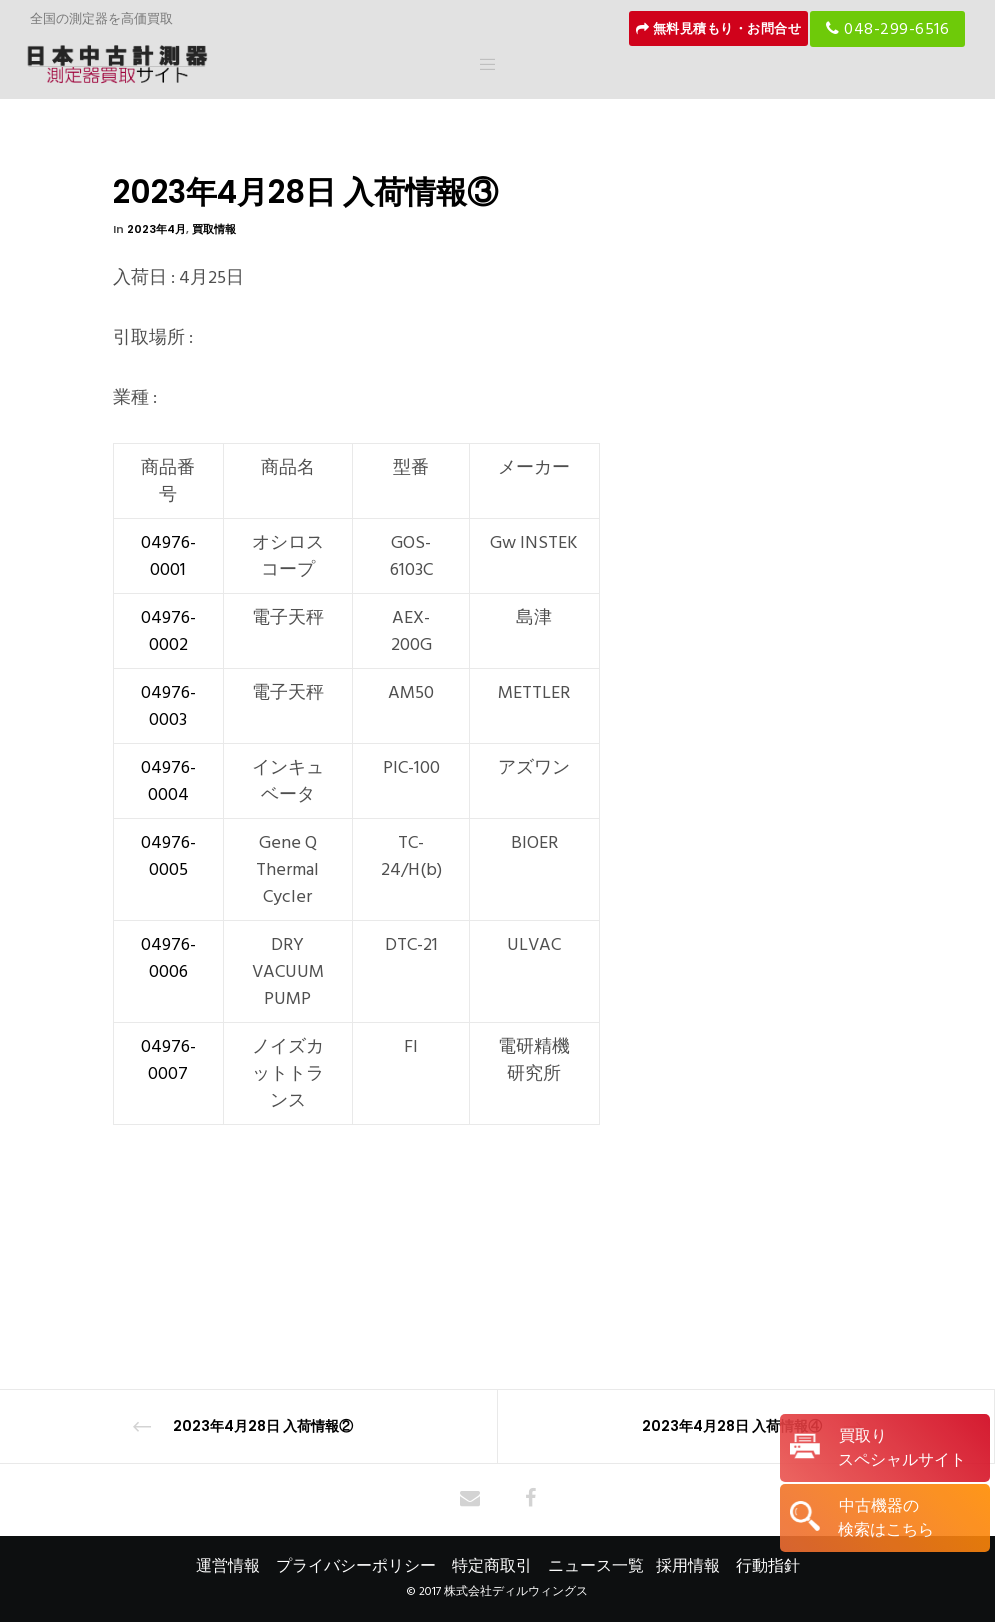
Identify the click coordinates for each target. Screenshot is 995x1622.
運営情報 (228, 1566)
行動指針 (768, 1566)
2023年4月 (156, 229)
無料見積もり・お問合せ (719, 29)
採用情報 (688, 1566)
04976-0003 (168, 706)
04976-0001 (168, 556)
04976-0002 (168, 631)
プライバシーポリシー (356, 1566)
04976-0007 (168, 1060)
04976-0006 (168, 958)
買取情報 (214, 229)
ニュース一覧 (596, 1566)
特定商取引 (492, 1566)
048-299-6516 (887, 29)
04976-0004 (168, 781)
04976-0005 (168, 856)
